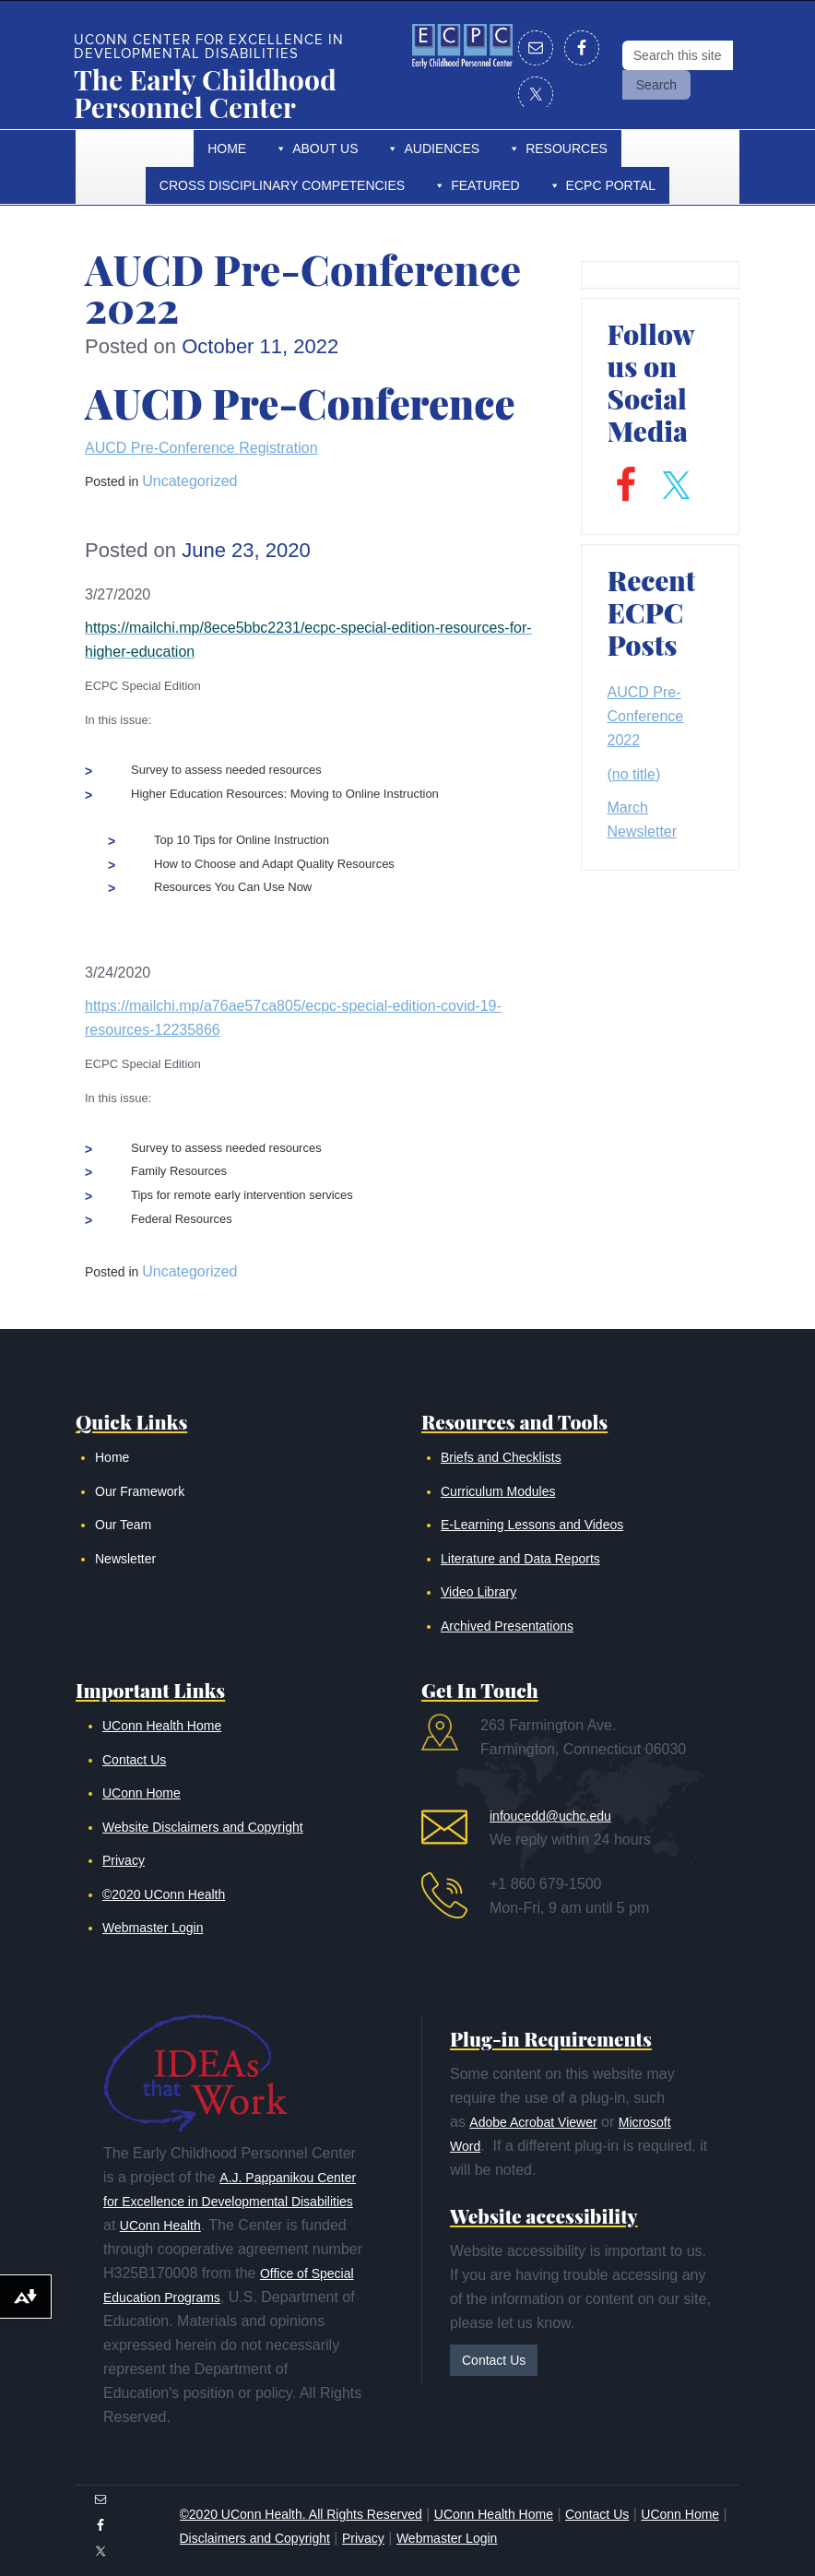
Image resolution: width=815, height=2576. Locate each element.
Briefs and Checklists (501, 1457)
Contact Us (134, 1759)
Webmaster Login (152, 1927)
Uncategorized (189, 1271)
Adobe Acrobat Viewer (532, 2122)
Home (226, 148)
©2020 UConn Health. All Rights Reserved (301, 2514)
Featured (485, 185)
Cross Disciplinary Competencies (282, 185)
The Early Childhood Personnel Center (205, 93)
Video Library (478, 1592)
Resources (567, 148)
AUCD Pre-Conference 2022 (646, 716)
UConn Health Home (161, 1725)
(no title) (634, 774)
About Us (325, 148)
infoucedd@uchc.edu (550, 1816)
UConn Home (141, 1793)
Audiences (441, 148)
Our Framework (139, 1491)
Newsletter (125, 1558)
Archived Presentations (507, 1626)
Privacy (123, 1860)
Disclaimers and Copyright (255, 2538)
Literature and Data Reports (520, 1558)
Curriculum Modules (498, 1491)
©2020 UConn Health (163, 1894)
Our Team (123, 1524)
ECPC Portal (611, 185)
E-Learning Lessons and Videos (532, 1524)
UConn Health (160, 2225)
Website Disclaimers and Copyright (202, 1827)
